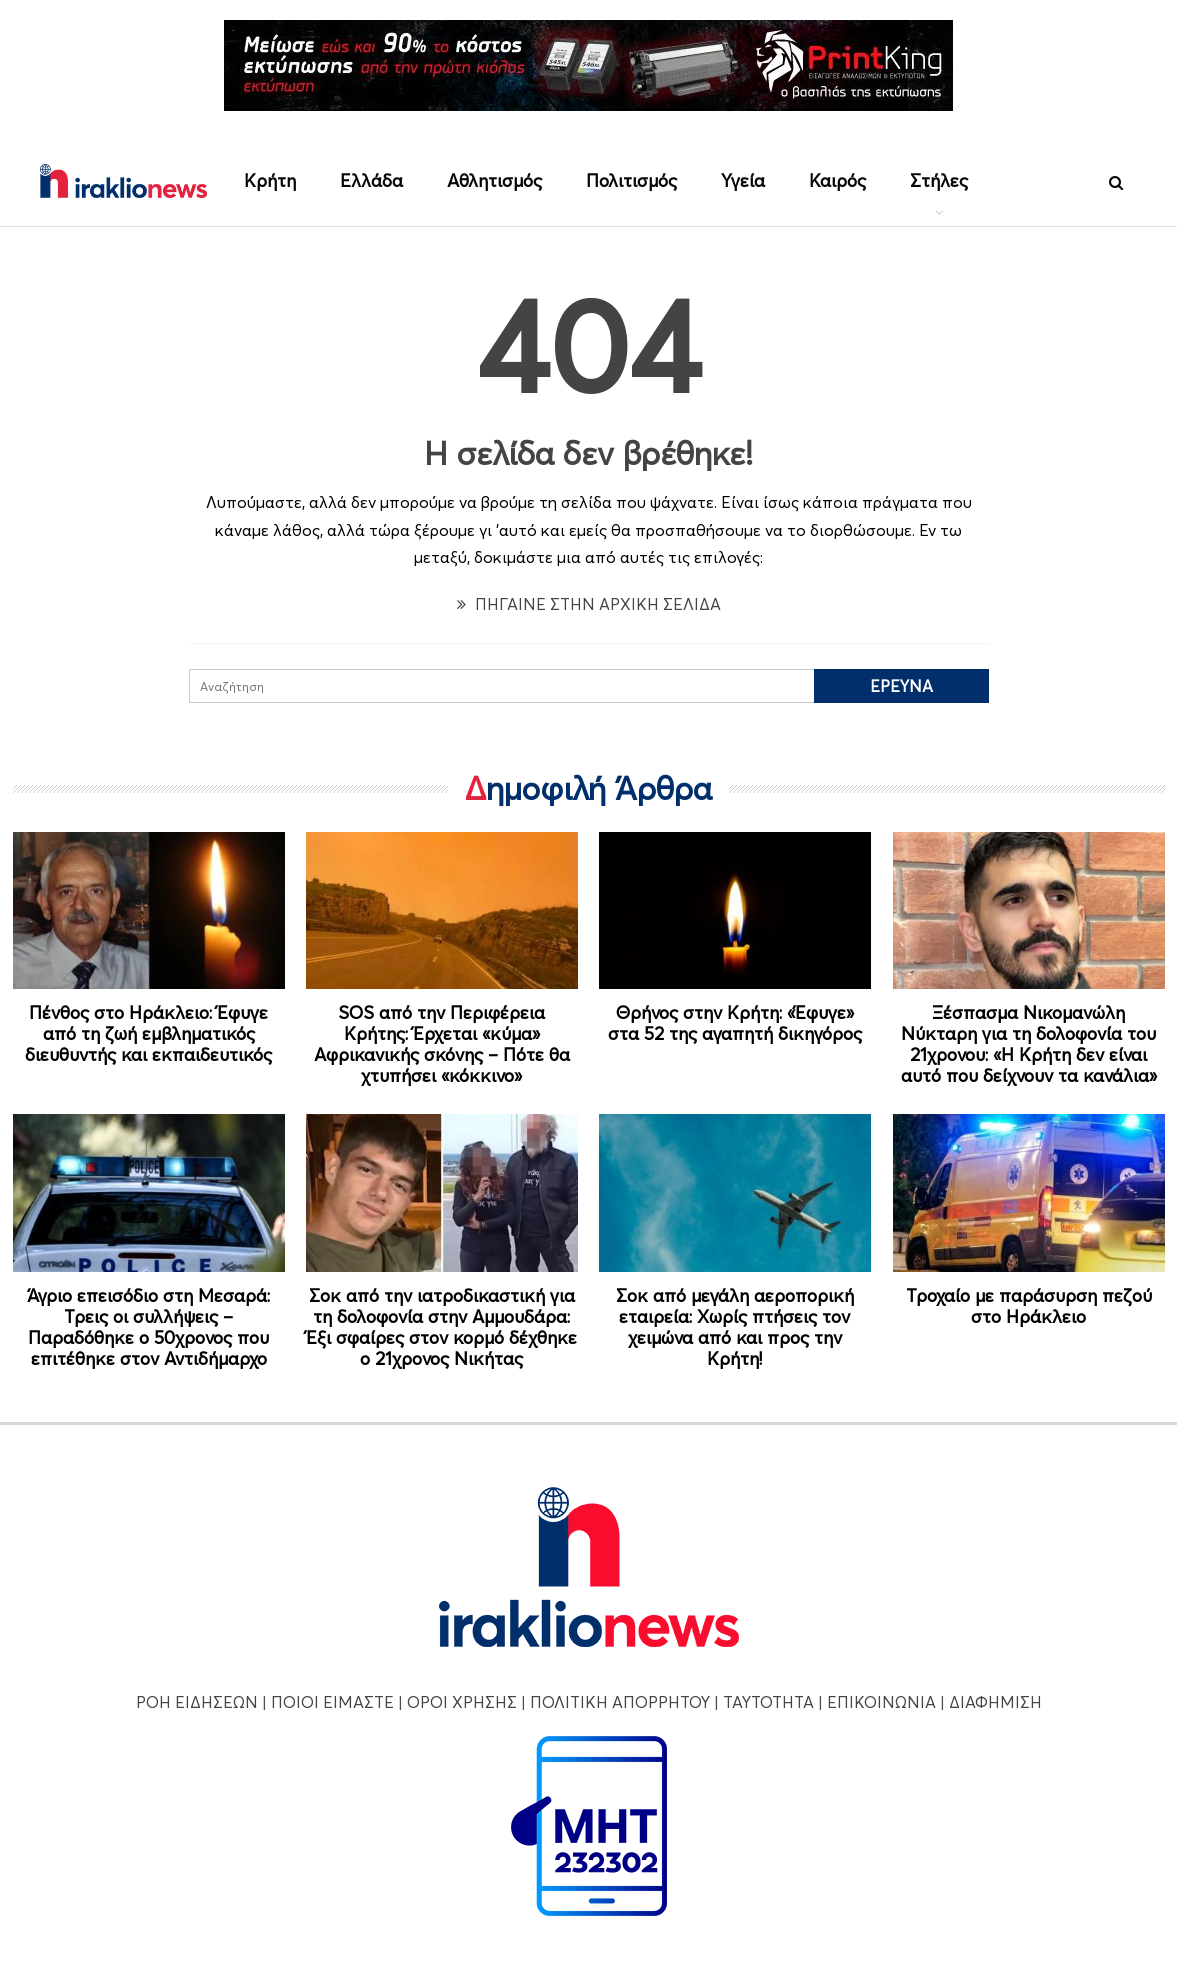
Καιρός (837, 180)
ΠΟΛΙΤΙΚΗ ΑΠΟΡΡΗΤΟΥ (620, 1702)
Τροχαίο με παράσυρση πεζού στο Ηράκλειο (1029, 1306)
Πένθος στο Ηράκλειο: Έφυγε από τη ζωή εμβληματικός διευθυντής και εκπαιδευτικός (148, 1033)
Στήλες (939, 180)
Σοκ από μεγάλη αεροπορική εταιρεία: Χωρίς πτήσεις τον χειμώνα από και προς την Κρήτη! (735, 1327)
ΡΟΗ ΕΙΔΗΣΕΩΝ (197, 1702)
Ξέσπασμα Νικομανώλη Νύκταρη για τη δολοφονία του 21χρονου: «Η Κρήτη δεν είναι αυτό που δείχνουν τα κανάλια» (1029, 1044)
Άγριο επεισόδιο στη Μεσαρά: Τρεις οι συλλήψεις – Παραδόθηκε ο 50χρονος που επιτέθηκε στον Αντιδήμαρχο (148, 1327)
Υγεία (743, 180)
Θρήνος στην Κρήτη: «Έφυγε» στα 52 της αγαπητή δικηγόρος (735, 1023)
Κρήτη (270, 180)
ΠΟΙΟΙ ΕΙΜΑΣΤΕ (332, 1702)
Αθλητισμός (494, 180)
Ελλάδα (371, 180)
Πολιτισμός (631, 180)
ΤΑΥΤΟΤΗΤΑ (768, 1702)
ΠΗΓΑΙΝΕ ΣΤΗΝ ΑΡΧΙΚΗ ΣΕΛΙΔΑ (589, 604)
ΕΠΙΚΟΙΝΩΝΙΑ (881, 1702)
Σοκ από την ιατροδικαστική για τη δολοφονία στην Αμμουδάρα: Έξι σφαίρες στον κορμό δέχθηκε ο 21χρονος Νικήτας (441, 1327)
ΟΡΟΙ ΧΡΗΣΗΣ (462, 1702)
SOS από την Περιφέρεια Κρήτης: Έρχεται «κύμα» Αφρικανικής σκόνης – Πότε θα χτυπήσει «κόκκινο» (442, 1044)
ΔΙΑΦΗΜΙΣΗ (995, 1702)
